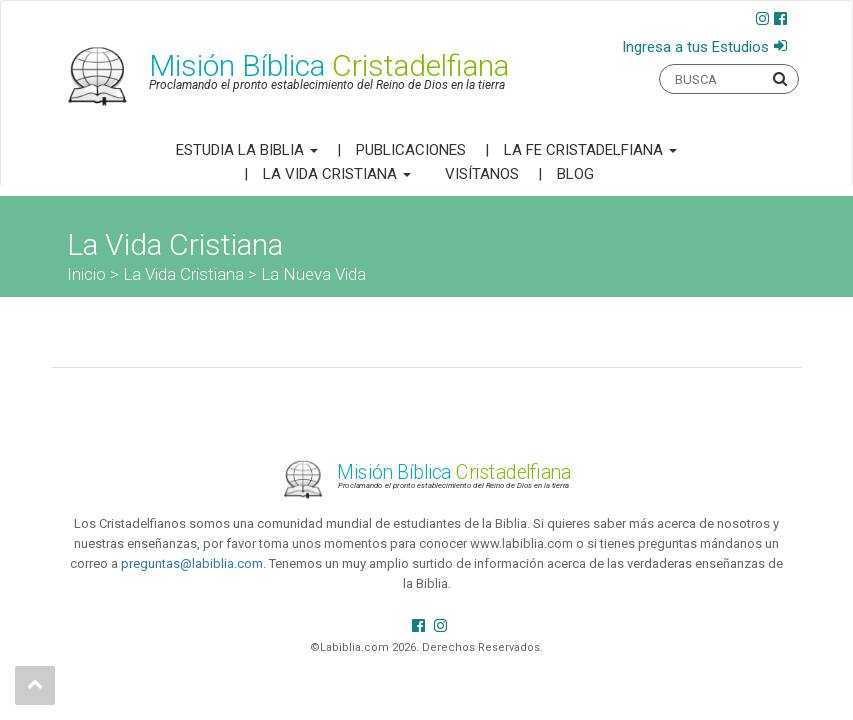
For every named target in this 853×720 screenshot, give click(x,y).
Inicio (86, 274)
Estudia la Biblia (247, 150)
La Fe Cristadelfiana (590, 150)
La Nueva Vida (313, 274)
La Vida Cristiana (337, 174)
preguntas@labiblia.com (192, 563)
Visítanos (482, 174)
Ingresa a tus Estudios (695, 47)
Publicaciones (411, 150)
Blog (575, 174)
